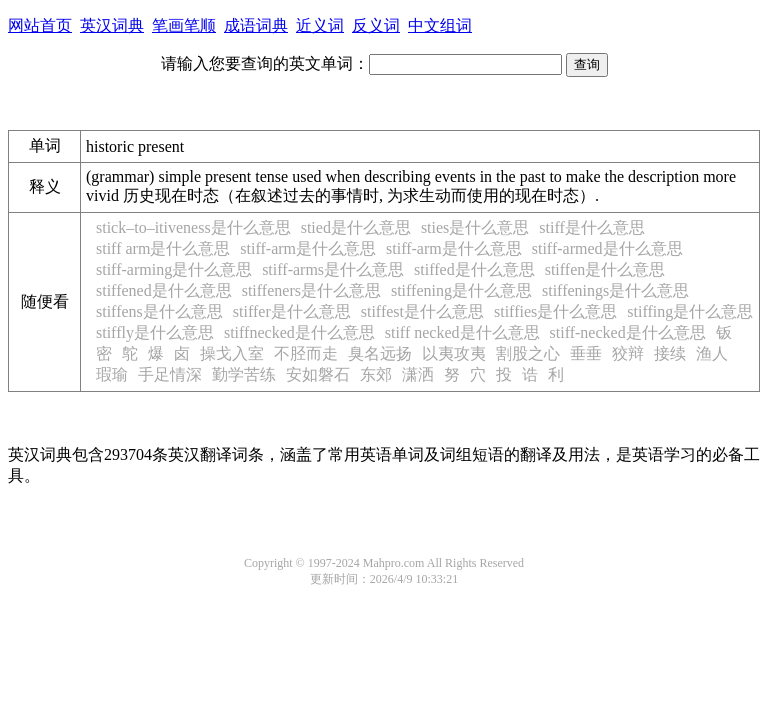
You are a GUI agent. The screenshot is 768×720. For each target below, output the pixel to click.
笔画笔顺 (184, 25)
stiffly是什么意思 (155, 332)
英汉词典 (112, 25)
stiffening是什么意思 (461, 290)
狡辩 (628, 353)
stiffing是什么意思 (690, 311)
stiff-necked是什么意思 (628, 332)
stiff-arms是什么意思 (333, 269)
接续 (670, 353)
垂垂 (586, 353)
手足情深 (170, 374)
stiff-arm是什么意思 (308, 248)
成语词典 (256, 25)
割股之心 (528, 353)
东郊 (376, 374)
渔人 (712, 353)
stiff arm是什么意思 (163, 248)
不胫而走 (306, 353)
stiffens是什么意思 (159, 311)
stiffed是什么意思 (474, 269)
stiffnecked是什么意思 (299, 332)
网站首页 (40, 25)
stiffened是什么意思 (164, 290)
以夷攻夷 (454, 353)
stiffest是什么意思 (422, 311)
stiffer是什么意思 (292, 311)
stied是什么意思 (356, 227)
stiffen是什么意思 (605, 269)
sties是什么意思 (475, 227)
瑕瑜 (112, 374)
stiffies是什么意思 (555, 311)
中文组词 (440, 25)
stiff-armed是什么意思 (607, 248)
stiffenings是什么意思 (615, 290)
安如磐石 (318, 374)
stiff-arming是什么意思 (174, 269)
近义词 (320, 25)
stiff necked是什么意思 (462, 332)
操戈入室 (232, 353)
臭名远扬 (380, 353)
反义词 (376, 25)
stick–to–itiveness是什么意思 (193, 227)
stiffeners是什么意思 (311, 290)
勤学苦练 (244, 374)
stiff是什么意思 (591, 227)
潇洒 (418, 374)
